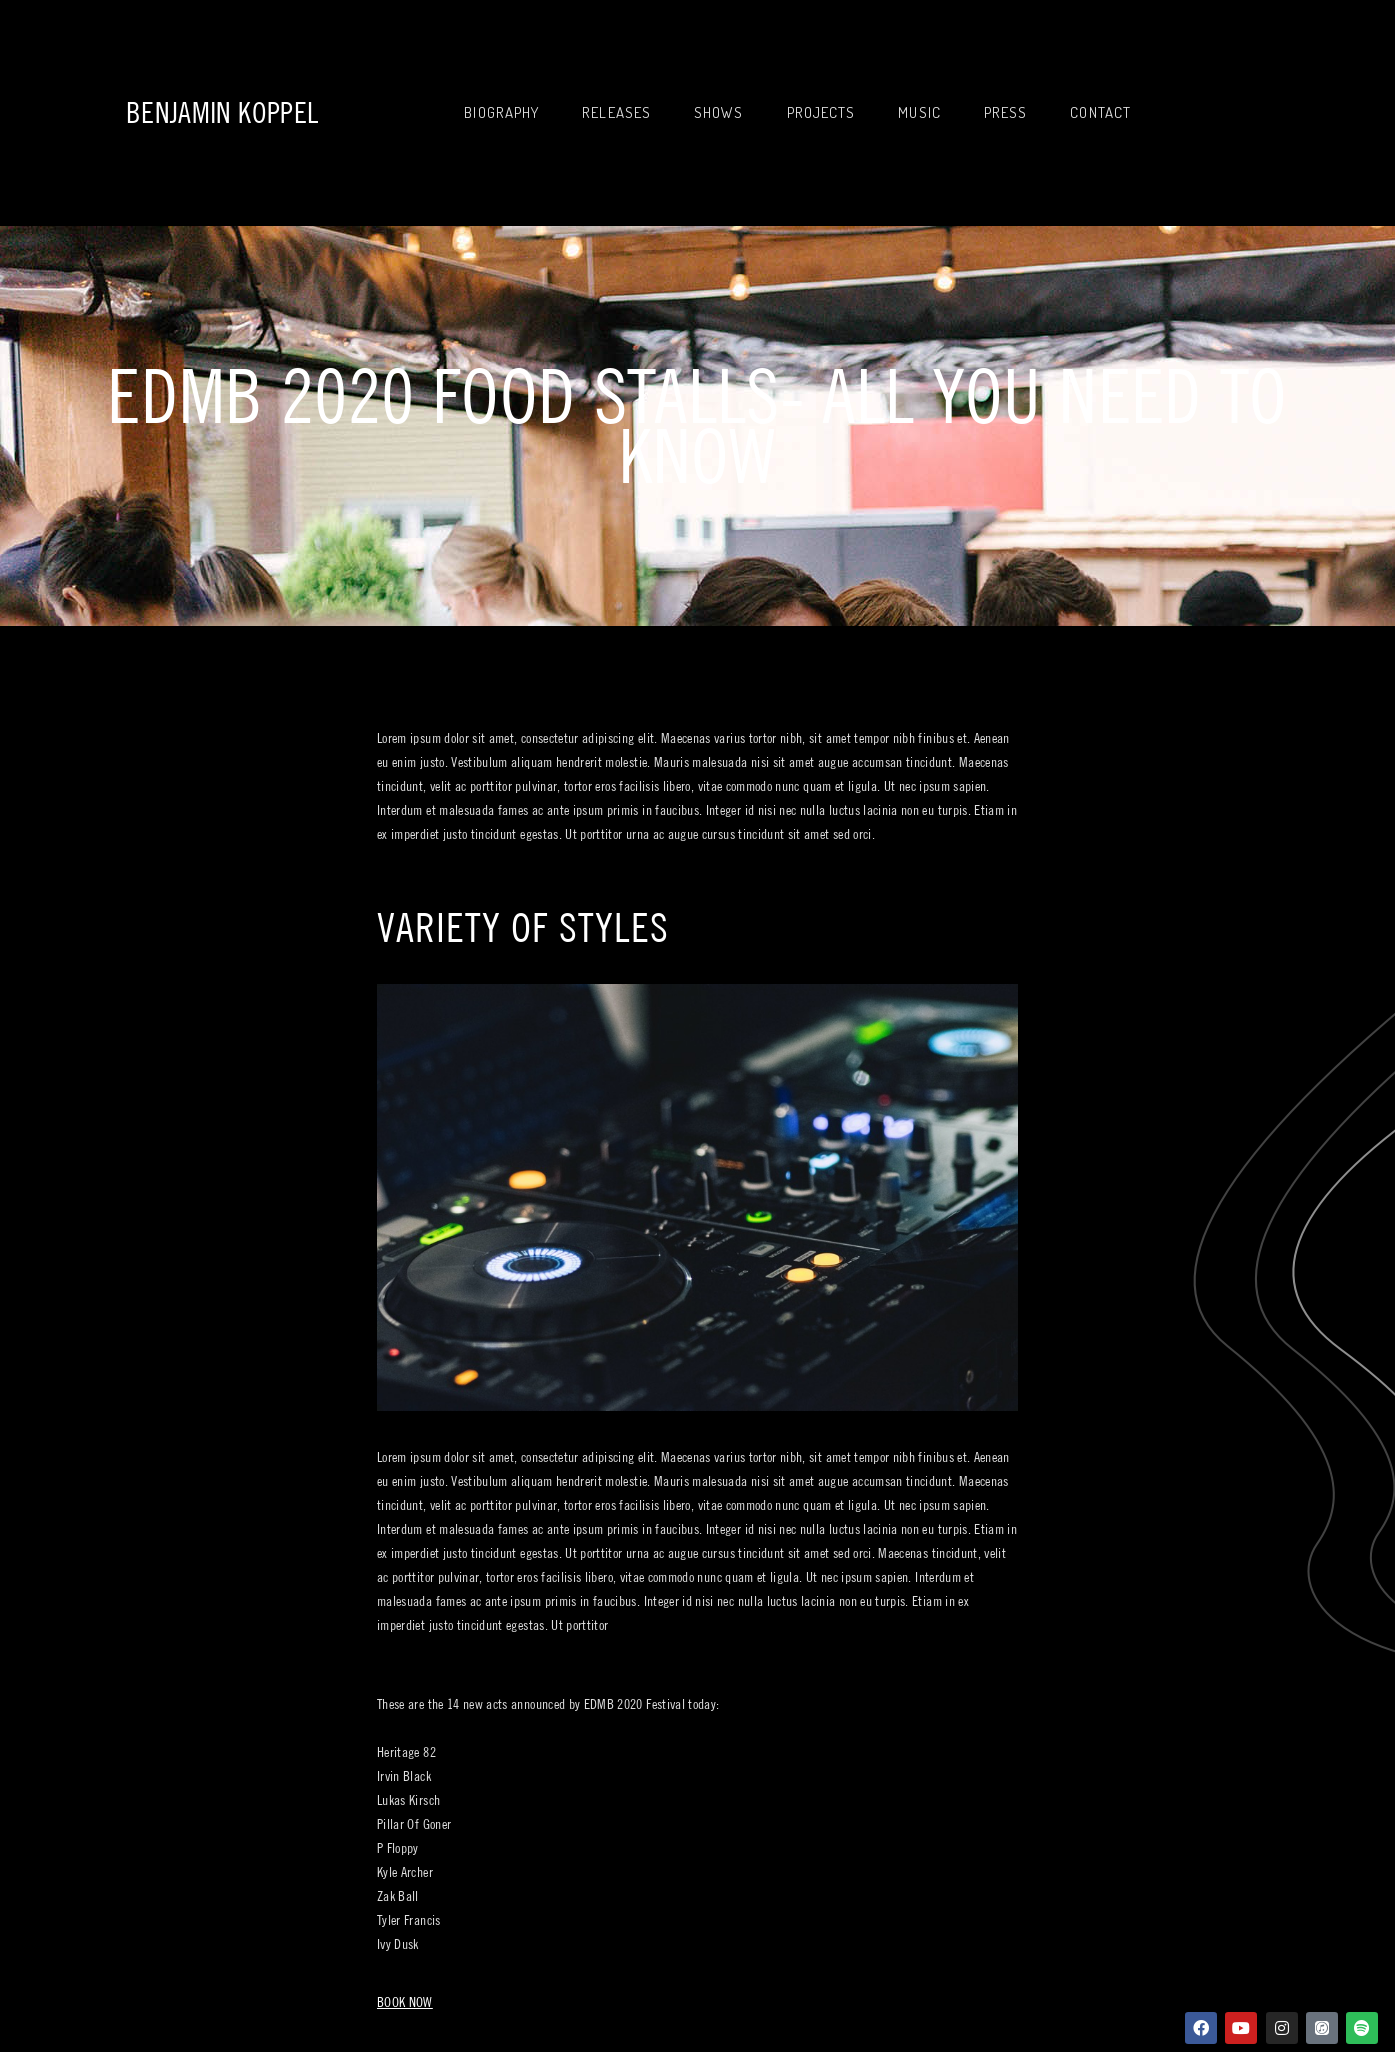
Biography (501, 112)
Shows (719, 112)
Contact (1100, 112)
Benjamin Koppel (222, 112)
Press (1006, 112)
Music (919, 112)
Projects (821, 112)
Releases (616, 112)
